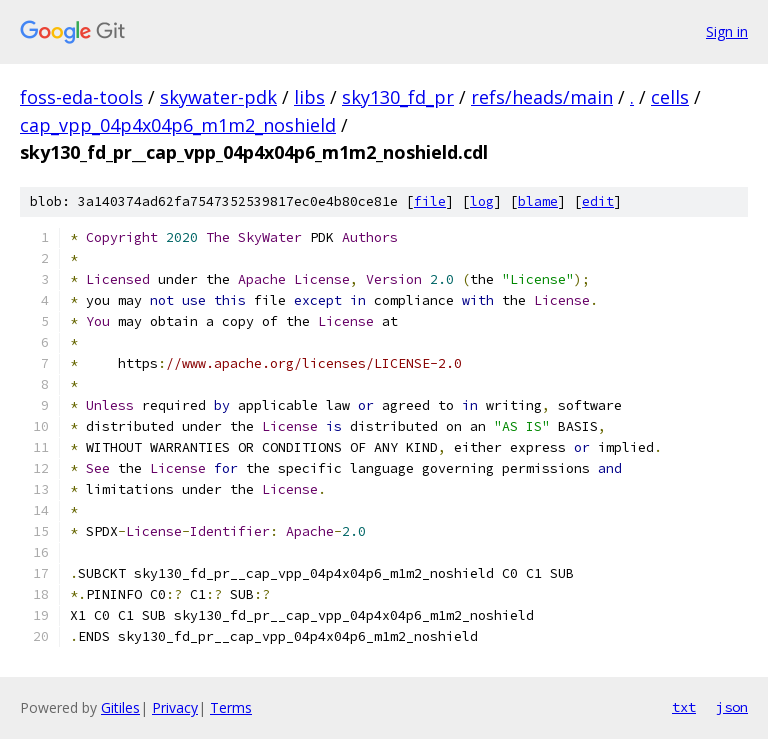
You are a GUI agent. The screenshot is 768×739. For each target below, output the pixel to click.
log (482, 201)
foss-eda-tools (81, 97)
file (430, 201)
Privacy (175, 707)
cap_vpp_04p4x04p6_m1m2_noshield (178, 125)
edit (598, 201)
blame (538, 201)
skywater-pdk (218, 97)
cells (670, 97)
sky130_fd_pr (398, 97)
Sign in (727, 31)
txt (684, 707)
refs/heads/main (542, 97)
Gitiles (120, 707)
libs (309, 97)
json (732, 707)
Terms (231, 707)
